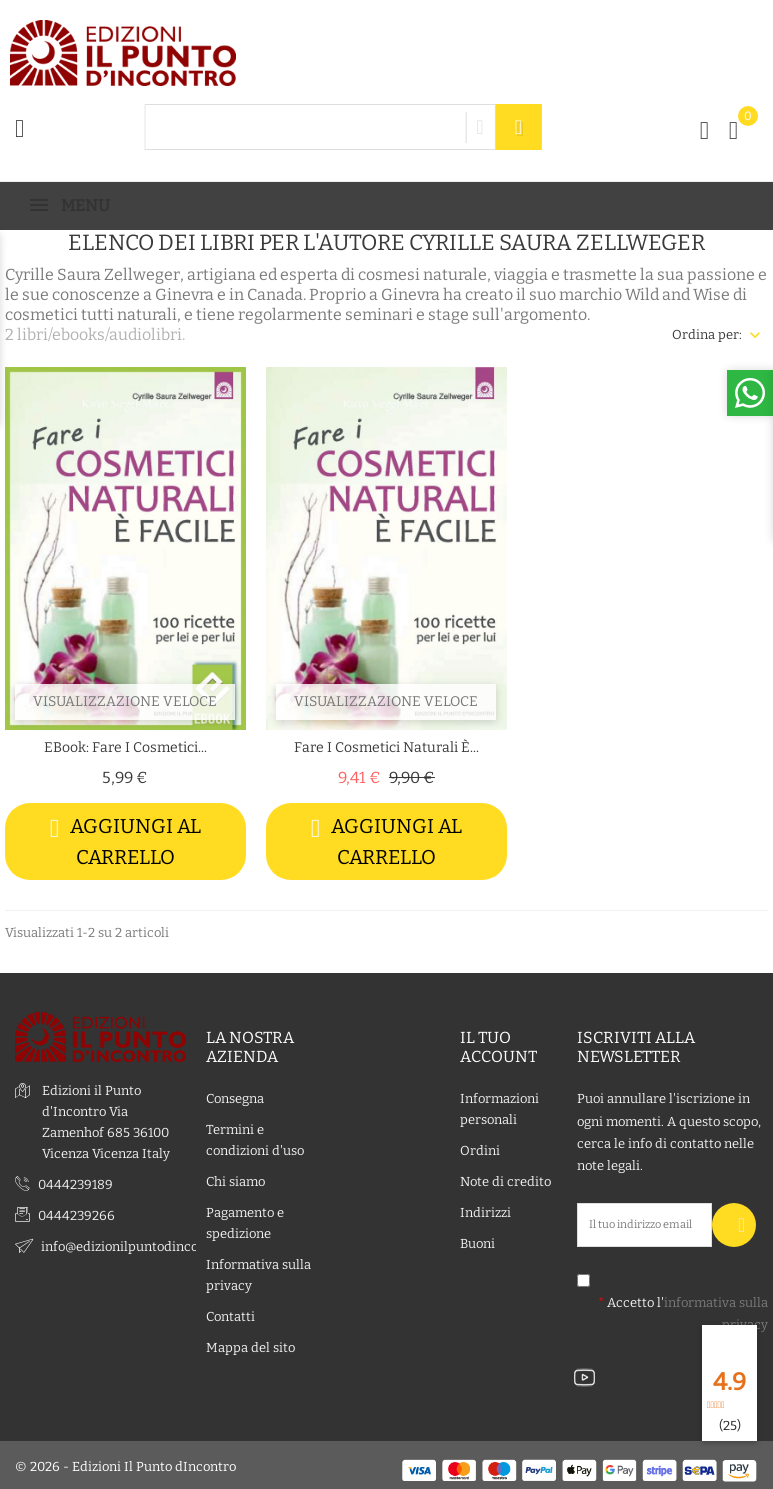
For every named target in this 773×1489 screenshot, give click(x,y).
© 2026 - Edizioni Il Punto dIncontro (125, 1463)
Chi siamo (235, 1178)
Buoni (477, 1240)
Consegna (235, 1095)
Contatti (230, 1313)
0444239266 (76, 1212)
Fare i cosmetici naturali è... (386, 747)
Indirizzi (485, 1209)
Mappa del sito (250, 1344)
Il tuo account (498, 1044)
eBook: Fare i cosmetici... (125, 747)
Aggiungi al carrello (126, 841)
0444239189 (75, 1181)
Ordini (480, 1147)
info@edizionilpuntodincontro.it (138, 1243)
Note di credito (505, 1178)
